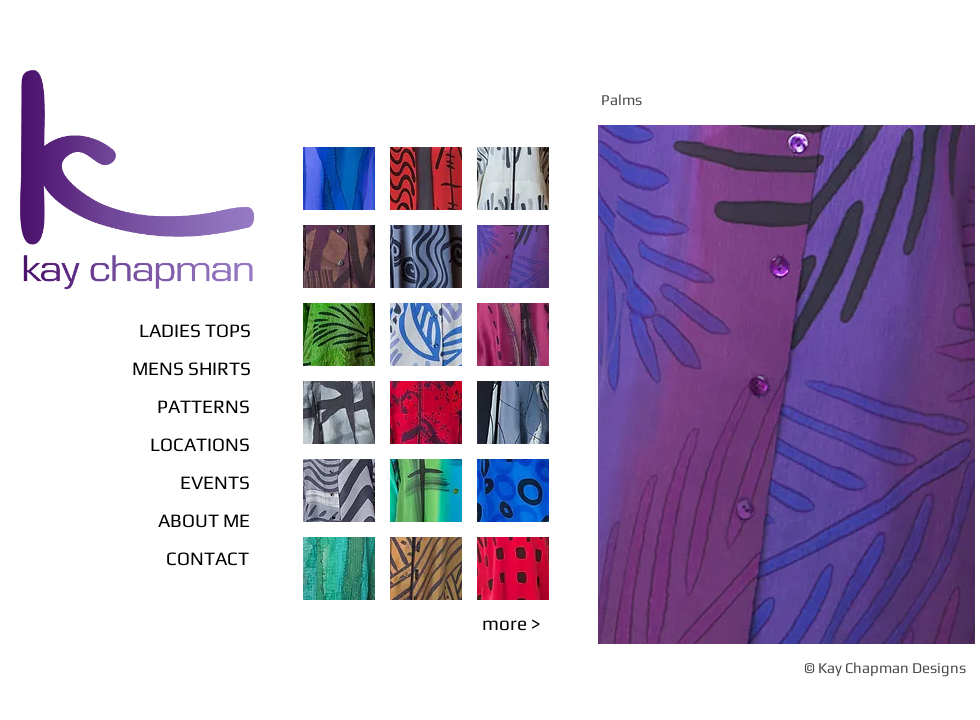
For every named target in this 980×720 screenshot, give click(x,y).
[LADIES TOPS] (131, 330)
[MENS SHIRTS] (131, 368)
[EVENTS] (184, 482)
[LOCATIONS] (152, 444)
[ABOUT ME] (163, 520)
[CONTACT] (172, 558)
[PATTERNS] (163, 406)
